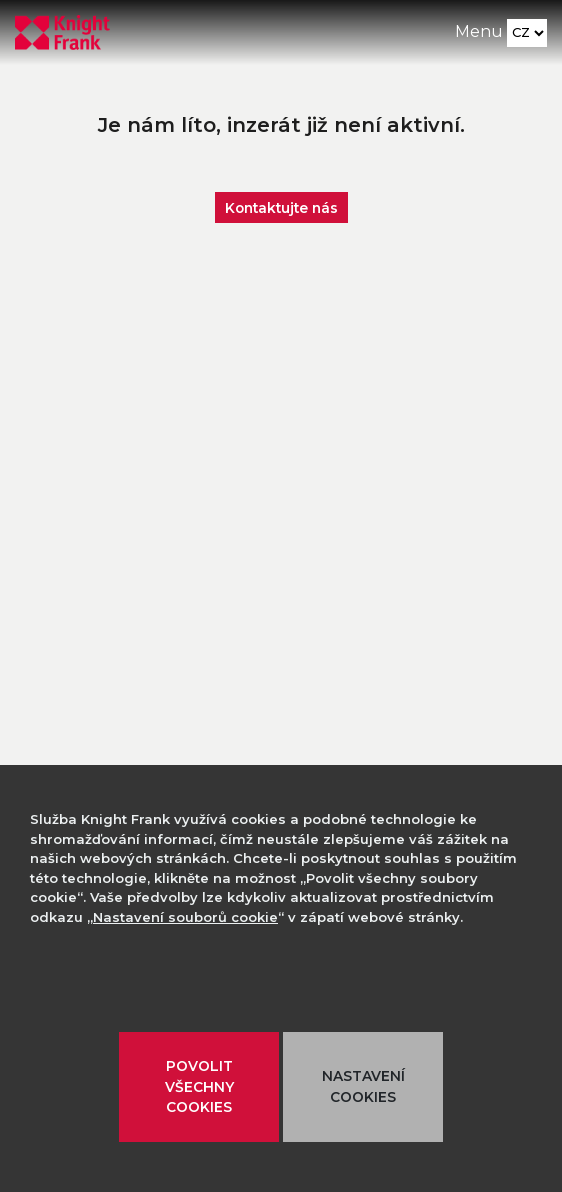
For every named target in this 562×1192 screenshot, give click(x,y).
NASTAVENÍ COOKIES (363, 1086)
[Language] (527, 33)
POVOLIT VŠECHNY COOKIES (199, 1086)
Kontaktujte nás (281, 207)
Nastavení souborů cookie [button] (185, 917)
